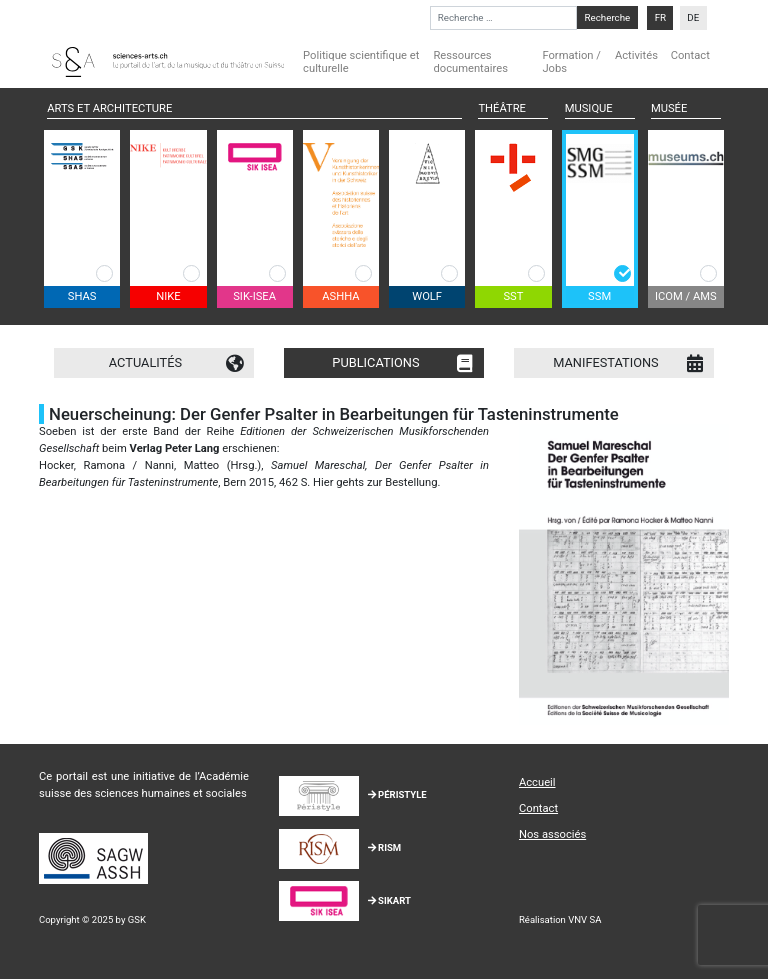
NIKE (168, 296)
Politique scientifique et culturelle (361, 62)
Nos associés (552, 834)
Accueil (537, 782)
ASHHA (340, 296)
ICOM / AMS (686, 296)
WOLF (427, 296)
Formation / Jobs (571, 62)
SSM (599, 296)
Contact (690, 55)
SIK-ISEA (254, 296)
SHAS (82, 296)
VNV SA (584, 919)
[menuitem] (660, 17)
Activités (636, 55)
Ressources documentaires (470, 62)
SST (513, 296)
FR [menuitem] (660, 17)
